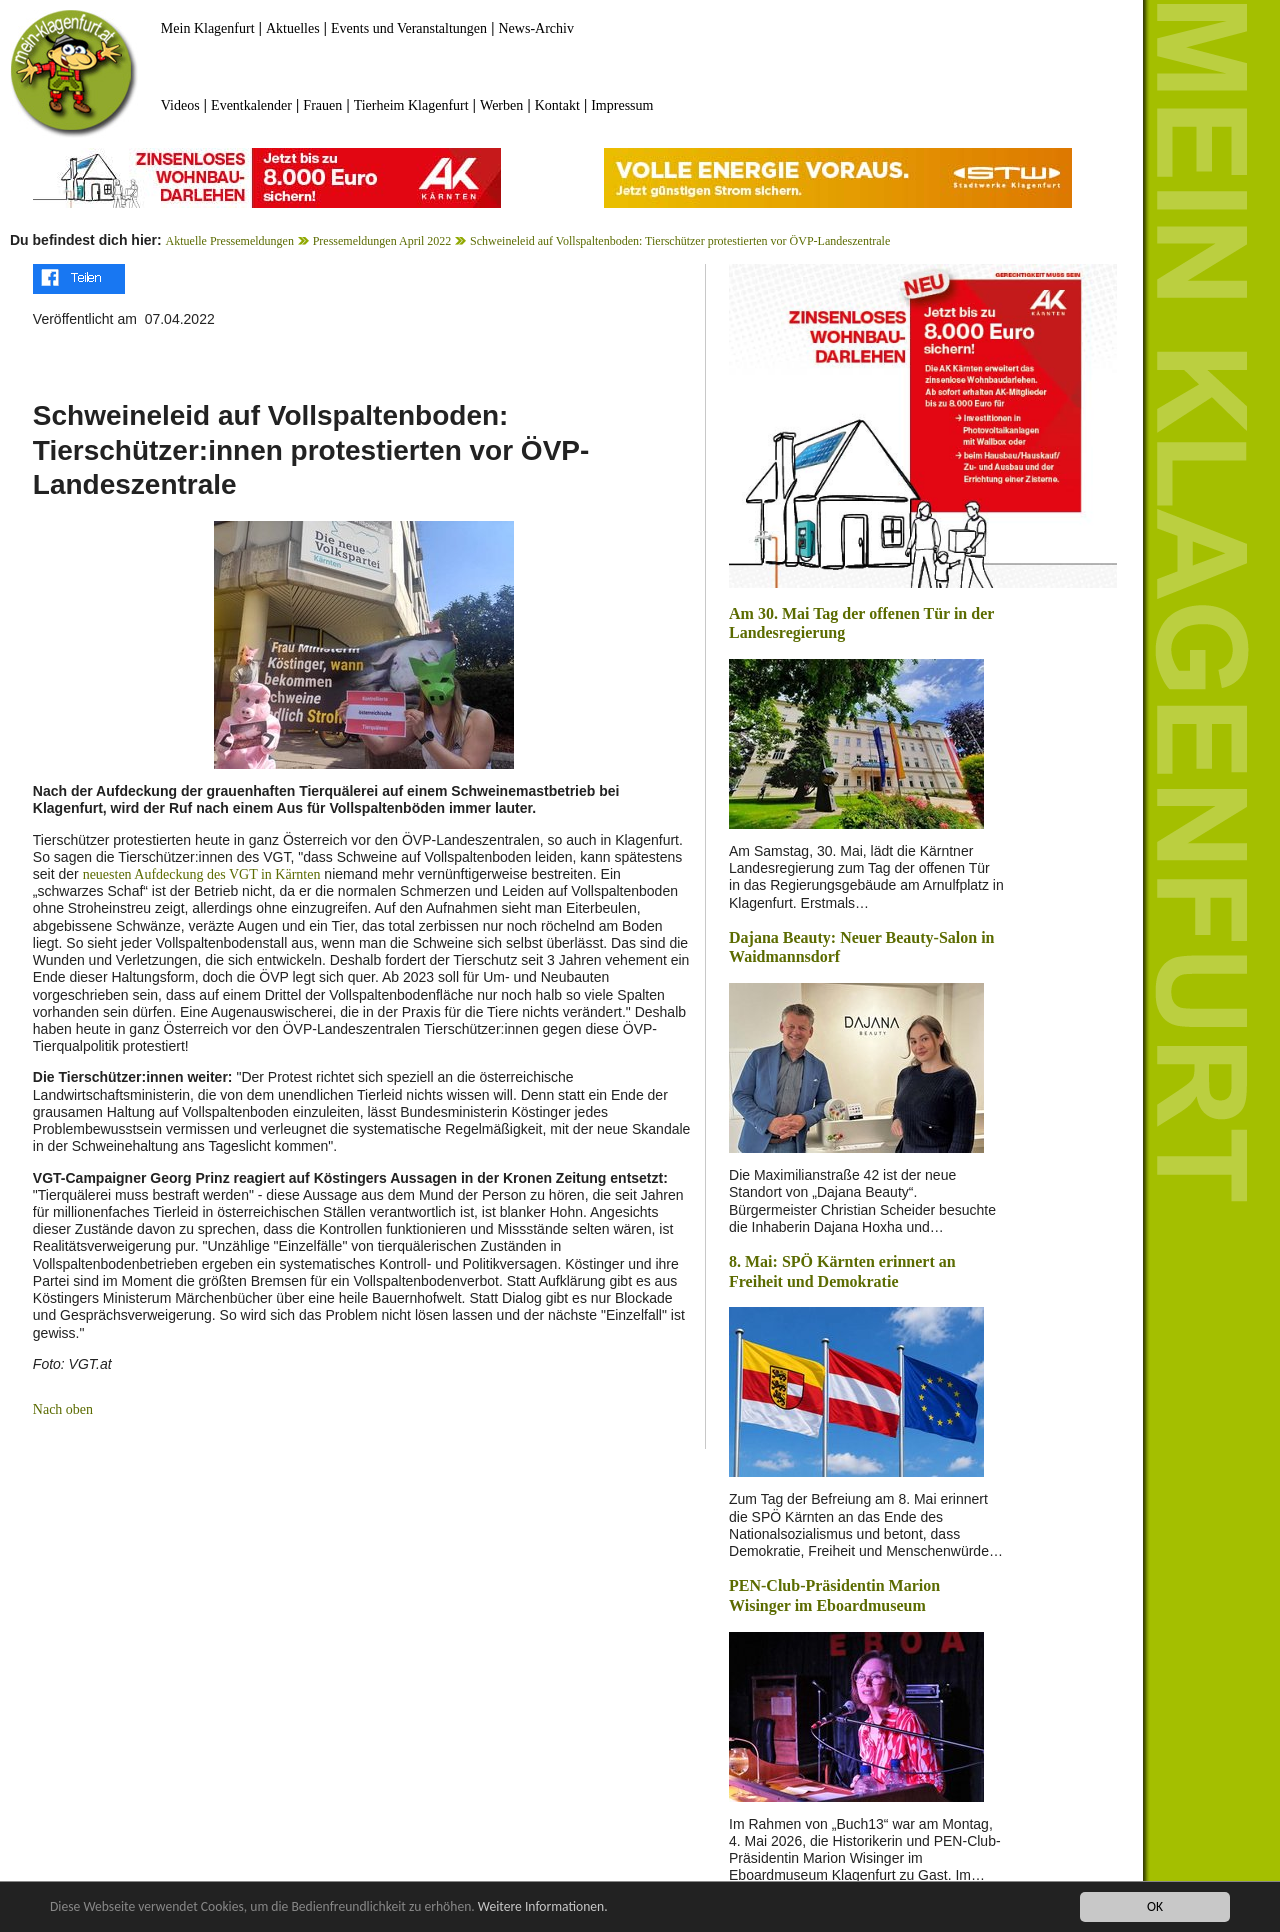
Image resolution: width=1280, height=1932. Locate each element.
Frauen (322, 105)
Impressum (622, 105)
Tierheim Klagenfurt (411, 105)
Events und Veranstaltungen (409, 28)
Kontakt (557, 105)
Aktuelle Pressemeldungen (230, 241)
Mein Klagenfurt (208, 28)
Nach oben (63, 1409)
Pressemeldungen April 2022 (382, 241)
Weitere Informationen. (543, 1907)
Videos (180, 105)
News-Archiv (536, 28)
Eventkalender (251, 105)
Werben (501, 105)
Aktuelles (293, 28)
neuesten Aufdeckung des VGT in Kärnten (202, 874)
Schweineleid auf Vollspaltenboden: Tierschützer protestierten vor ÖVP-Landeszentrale (680, 241)
